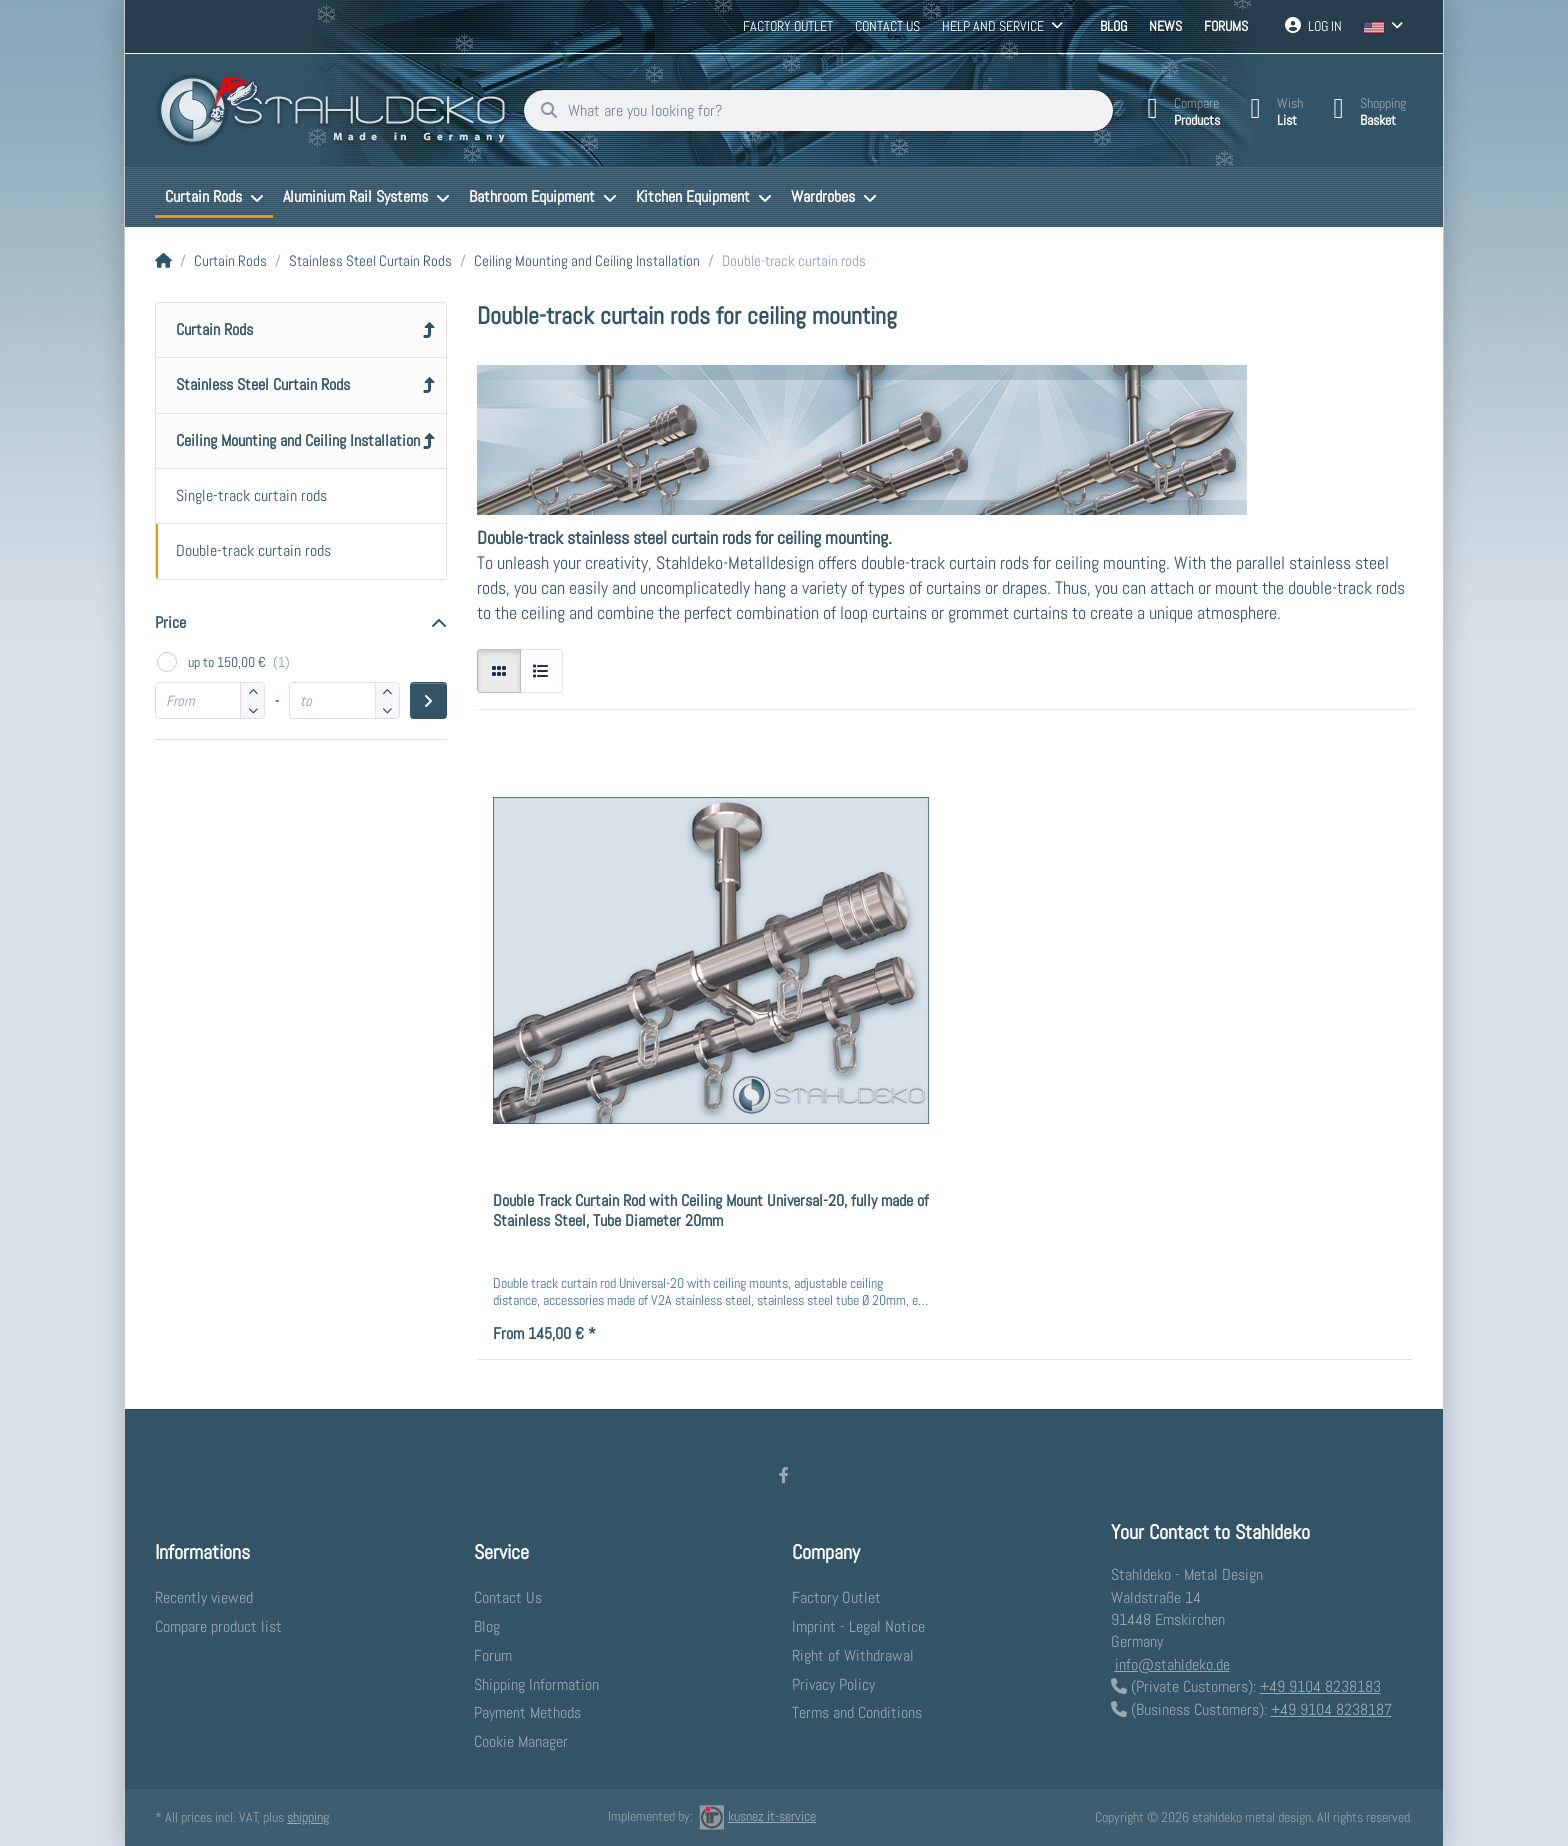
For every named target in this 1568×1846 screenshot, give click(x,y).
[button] (252, 710)
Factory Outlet (788, 26)
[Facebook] (784, 1475)
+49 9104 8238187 (1331, 1709)
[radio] (499, 671)
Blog (1113, 26)
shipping (308, 1817)
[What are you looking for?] (818, 111)
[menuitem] (214, 197)
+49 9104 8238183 (1320, 1686)
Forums (1226, 26)
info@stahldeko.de (1172, 1664)
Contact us (887, 26)
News (1165, 26)
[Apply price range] (428, 700)
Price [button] (170, 622)
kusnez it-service (757, 1816)
